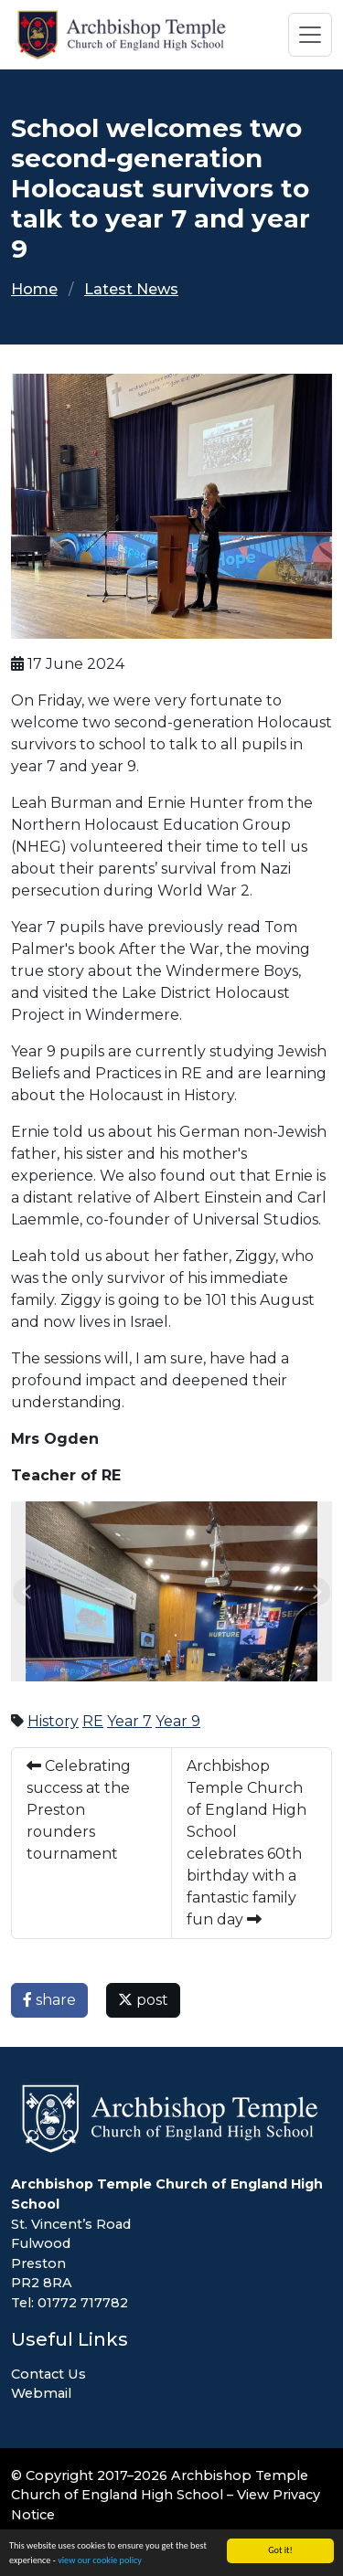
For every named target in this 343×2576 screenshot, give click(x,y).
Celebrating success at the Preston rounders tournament (79, 1809)
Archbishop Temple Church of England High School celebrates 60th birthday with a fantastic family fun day (246, 1842)
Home (34, 289)
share (49, 2000)
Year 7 (129, 1721)
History (53, 1721)
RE (92, 1721)
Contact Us (48, 2374)
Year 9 (177, 1721)
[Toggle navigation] (310, 35)
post (143, 2000)
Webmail (41, 2393)
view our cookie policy (100, 2561)
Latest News (131, 289)
